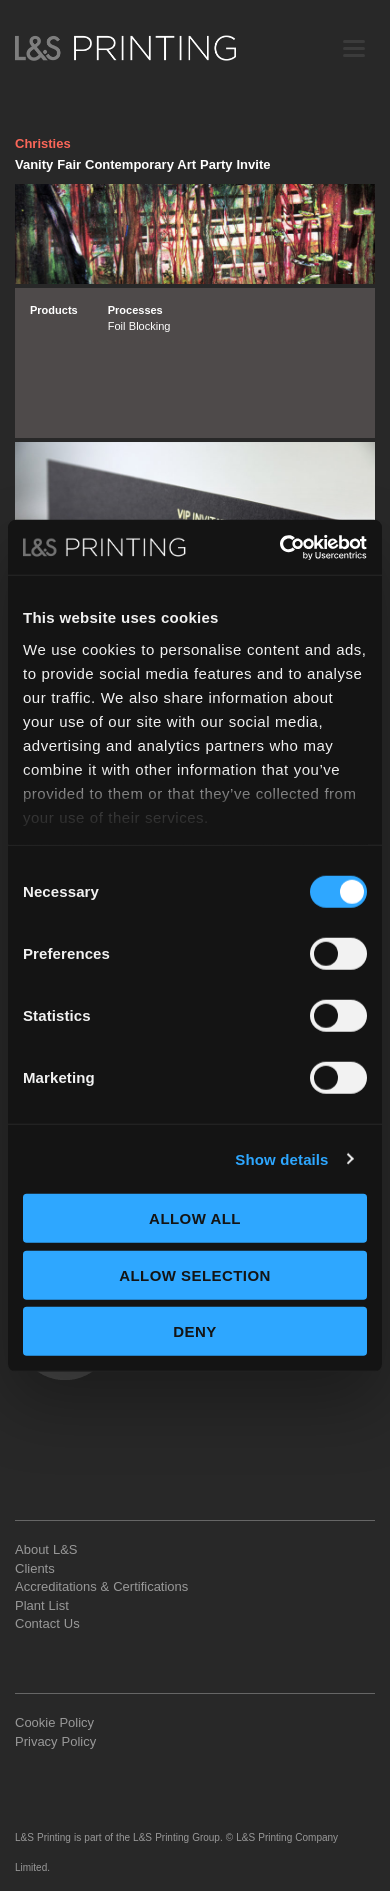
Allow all (195, 1218)
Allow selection (195, 1274)
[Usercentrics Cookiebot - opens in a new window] (280, 547)
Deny (194, 1331)
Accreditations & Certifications (101, 1586)
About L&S (46, 1549)
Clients (35, 1568)
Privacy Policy (55, 1741)
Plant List (42, 1605)
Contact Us (47, 1623)
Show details (281, 1158)
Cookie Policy (54, 1722)
